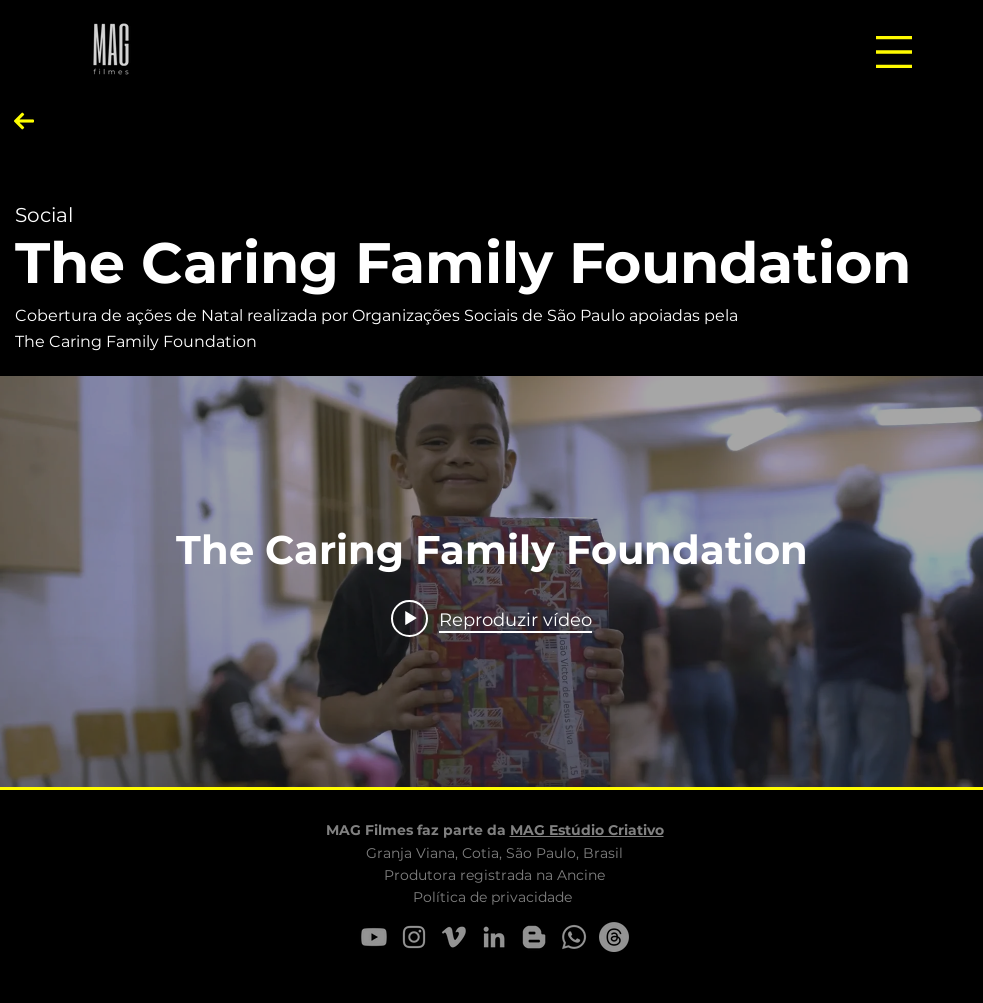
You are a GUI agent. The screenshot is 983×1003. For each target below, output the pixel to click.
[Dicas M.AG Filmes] (534, 937)
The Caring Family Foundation (463, 262)
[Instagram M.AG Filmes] (414, 937)
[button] (894, 52)
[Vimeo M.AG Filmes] (454, 937)
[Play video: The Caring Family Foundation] (491, 619)
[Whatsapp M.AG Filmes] (574, 937)
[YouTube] (374, 937)
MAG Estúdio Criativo (587, 830)
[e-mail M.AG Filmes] (614, 937)
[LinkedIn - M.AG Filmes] (494, 937)
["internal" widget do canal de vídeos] (491, 581)
